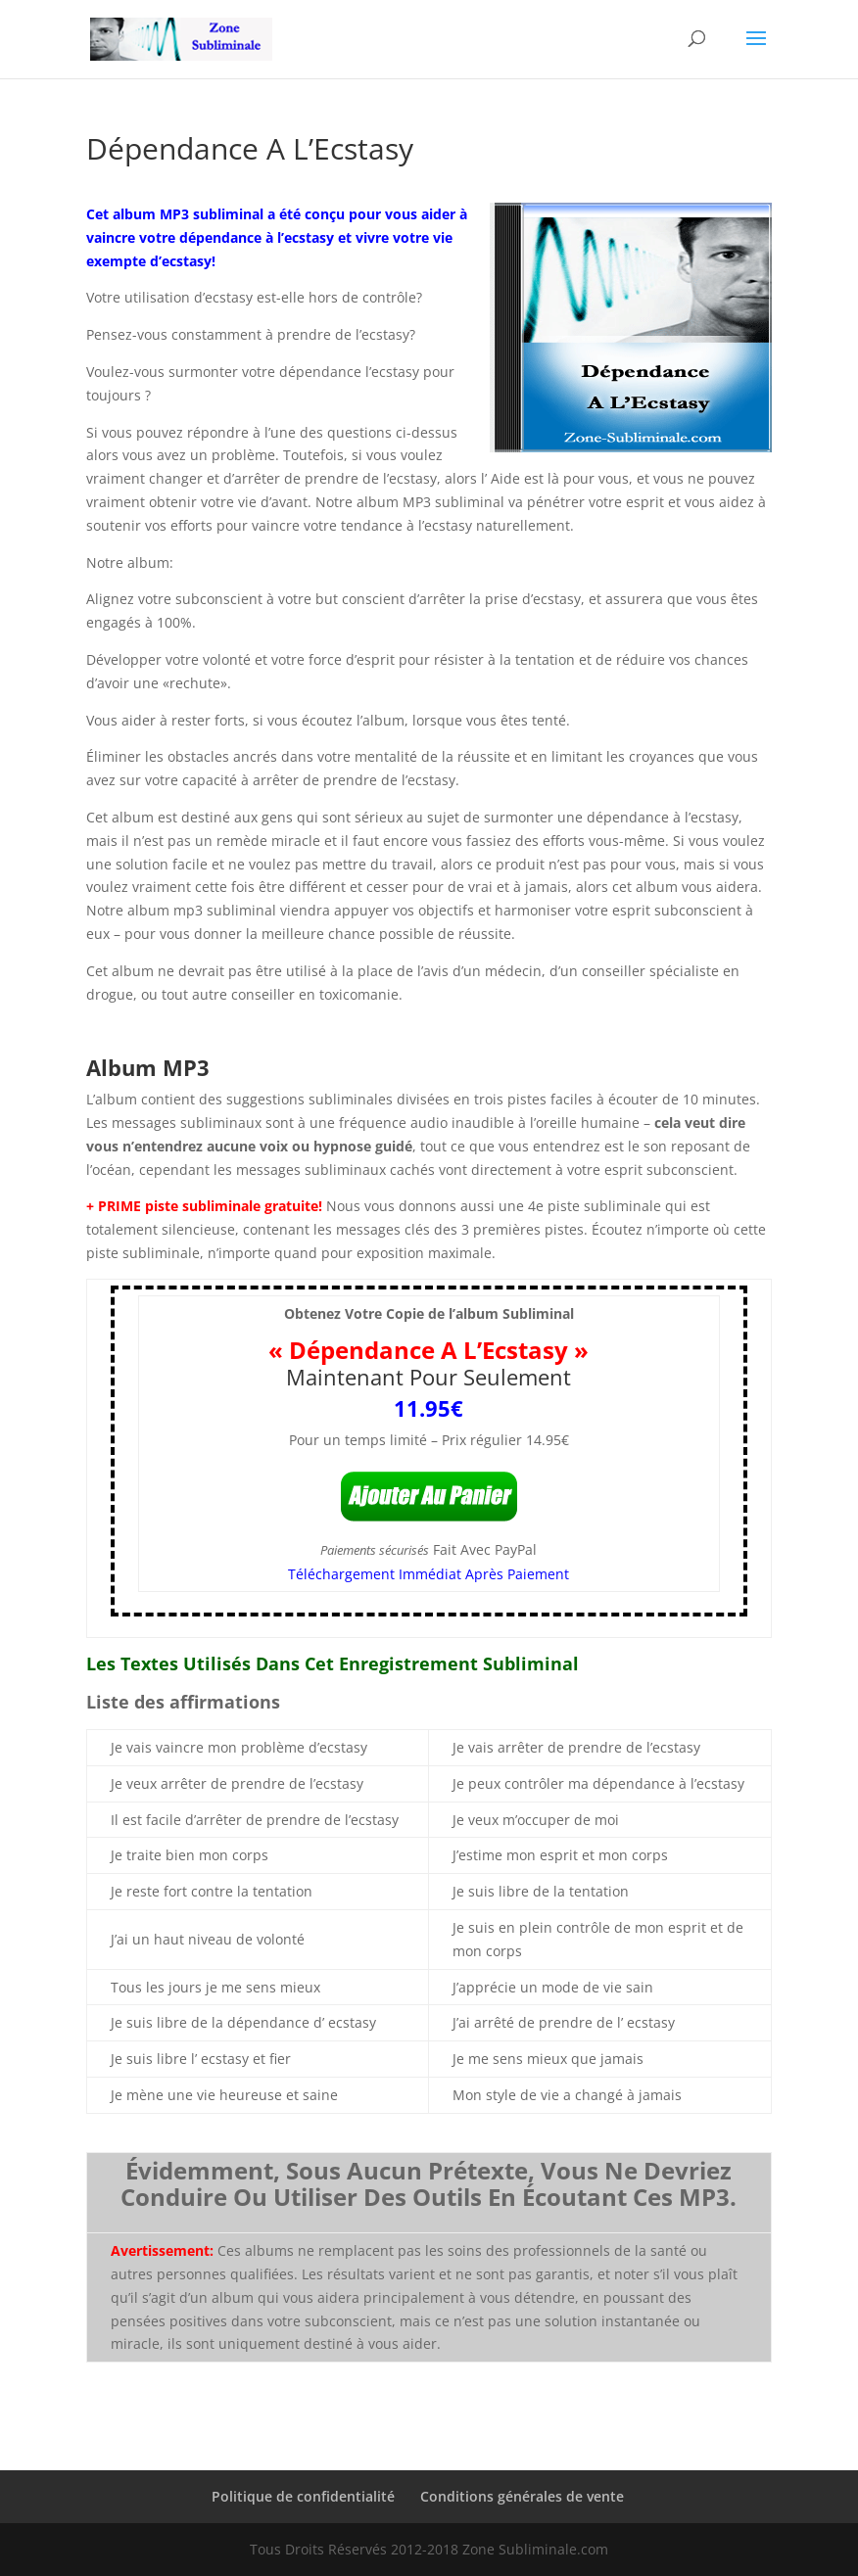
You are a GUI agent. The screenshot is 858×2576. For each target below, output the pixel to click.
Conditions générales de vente (522, 2496)
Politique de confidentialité (303, 2496)
